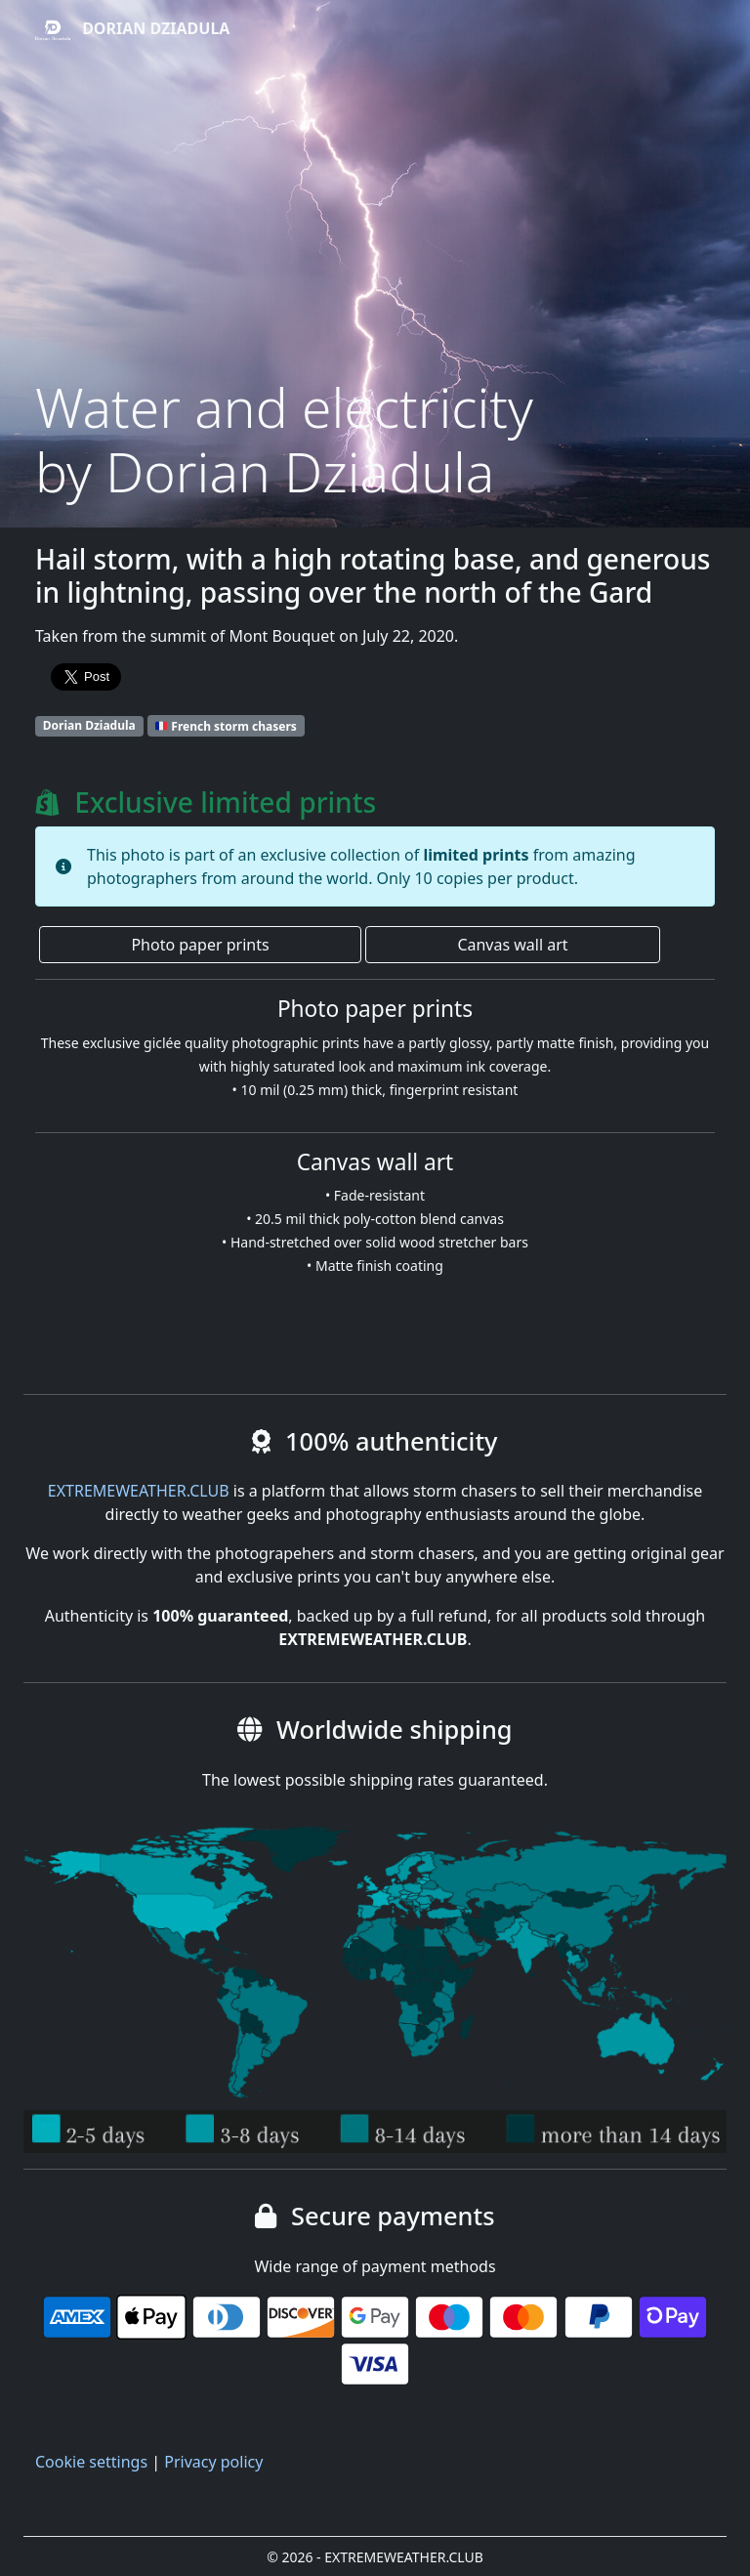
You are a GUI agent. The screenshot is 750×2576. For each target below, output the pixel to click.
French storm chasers (225, 725)
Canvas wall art (512, 944)
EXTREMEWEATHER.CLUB (138, 1490)
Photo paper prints (200, 944)
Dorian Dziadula (132, 30)
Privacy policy (213, 2461)
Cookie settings (91, 2461)
